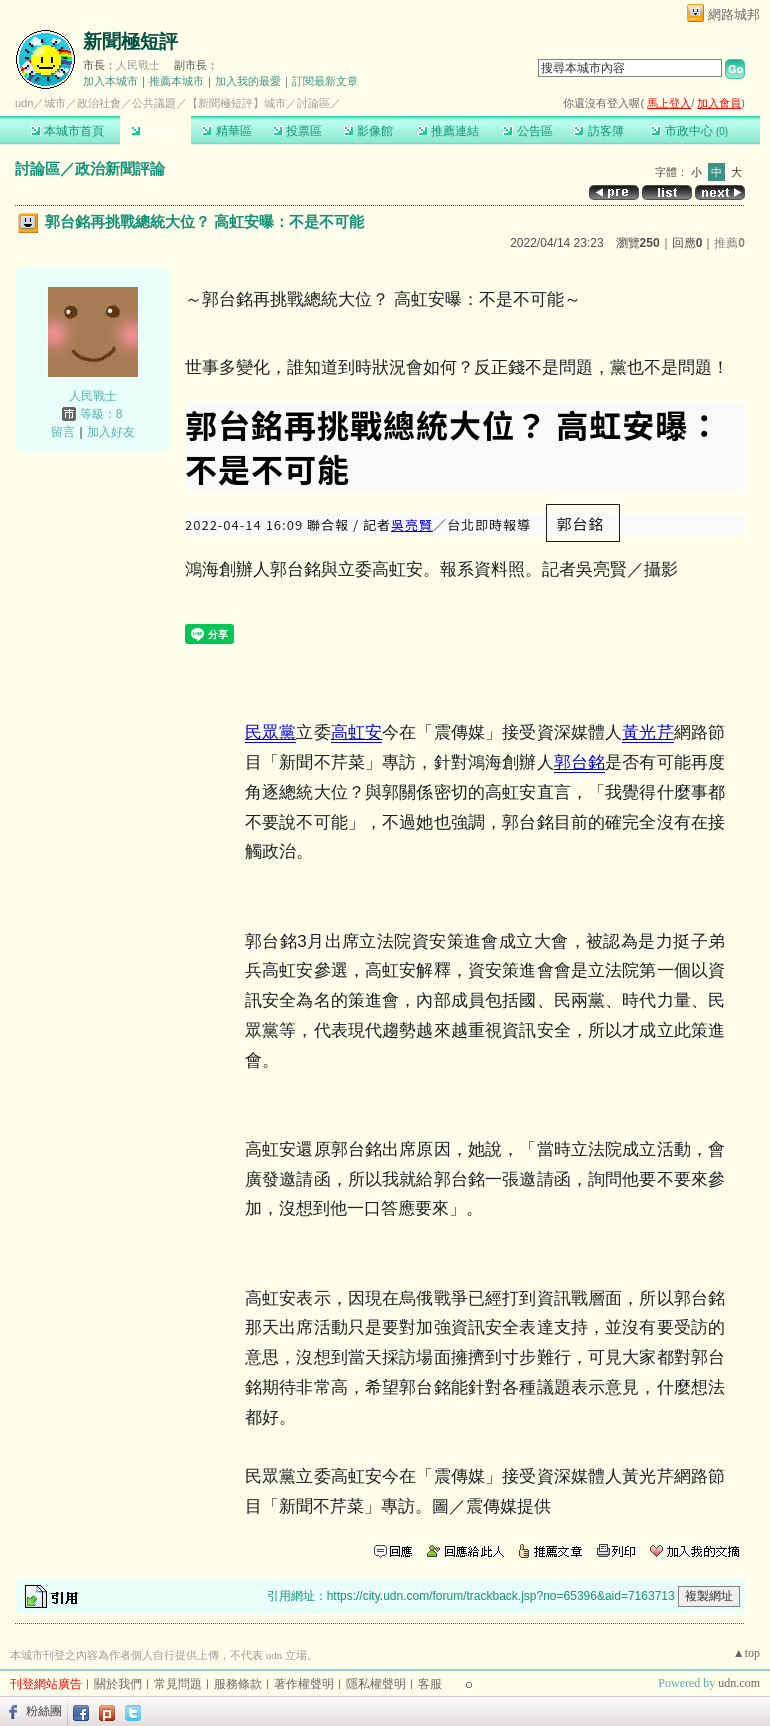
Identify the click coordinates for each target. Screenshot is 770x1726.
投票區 (297, 131)
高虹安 (356, 732)
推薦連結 (448, 131)
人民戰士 (138, 65)
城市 (55, 103)
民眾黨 (270, 732)
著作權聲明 (304, 1684)
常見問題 (178, 1684)
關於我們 (118, 1684)
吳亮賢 (412, 524)
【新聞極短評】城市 (236, 103)
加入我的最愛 (248, 81)
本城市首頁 (67, 131)
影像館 (368, 131)
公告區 (527, 131)
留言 (63, 432)
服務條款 (238, 1684)
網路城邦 (734, 14)
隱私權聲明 (376, 1684)
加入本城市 (110, 81)
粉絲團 (44, 1711)
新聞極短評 (130, 41)
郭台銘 (579, 762)
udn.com (739, 1683)
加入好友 (111, 432)
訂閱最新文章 (325, 81)
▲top (746, 1653)
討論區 (155, 131)
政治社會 (99, 103)
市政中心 (689, 131)
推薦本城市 (176, 81)
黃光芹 (647, 732)
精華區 (226, 131)
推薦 (729, 243)
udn (24, 103)
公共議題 (154, 103)
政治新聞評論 (120, 168)
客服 (430, 1684)
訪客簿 (598, 131)
